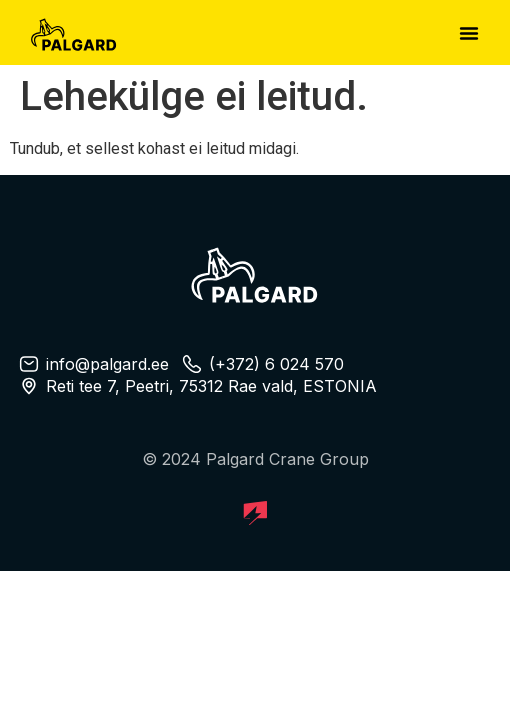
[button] (469, 33)
